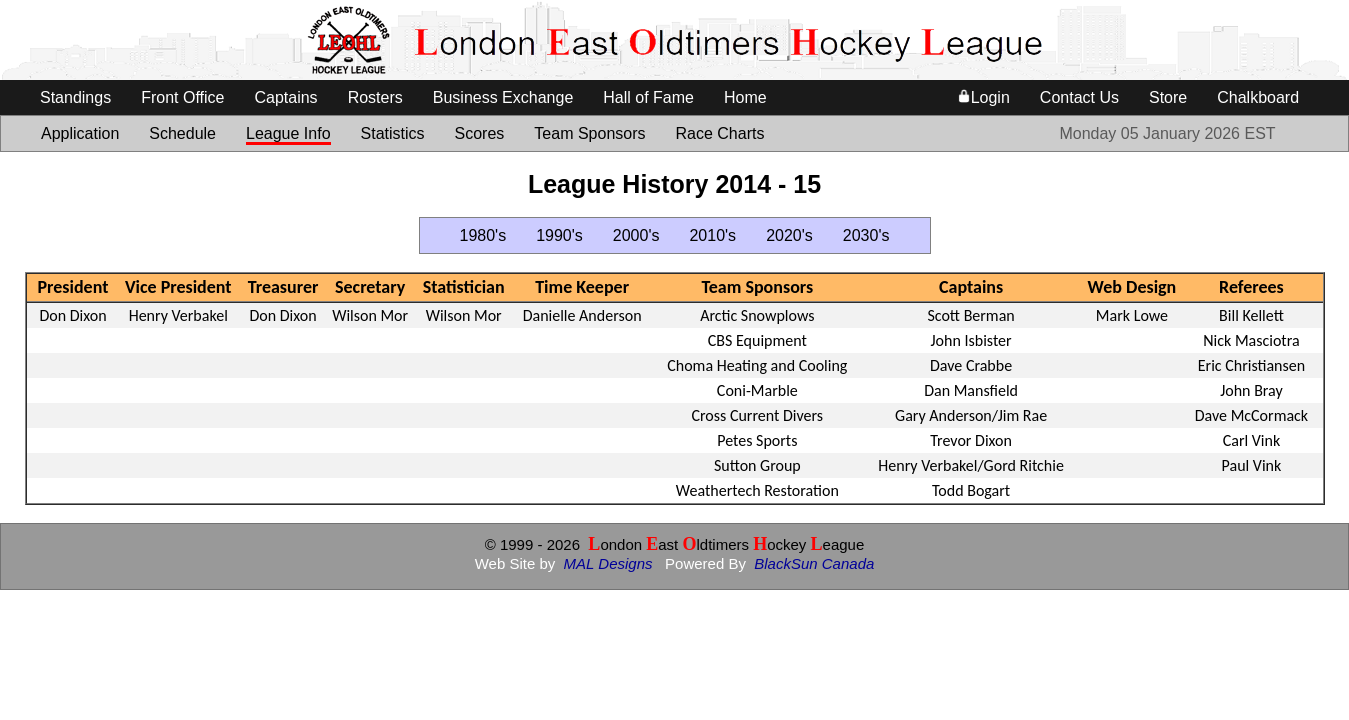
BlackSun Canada (814, 563)
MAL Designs (608, 563)
